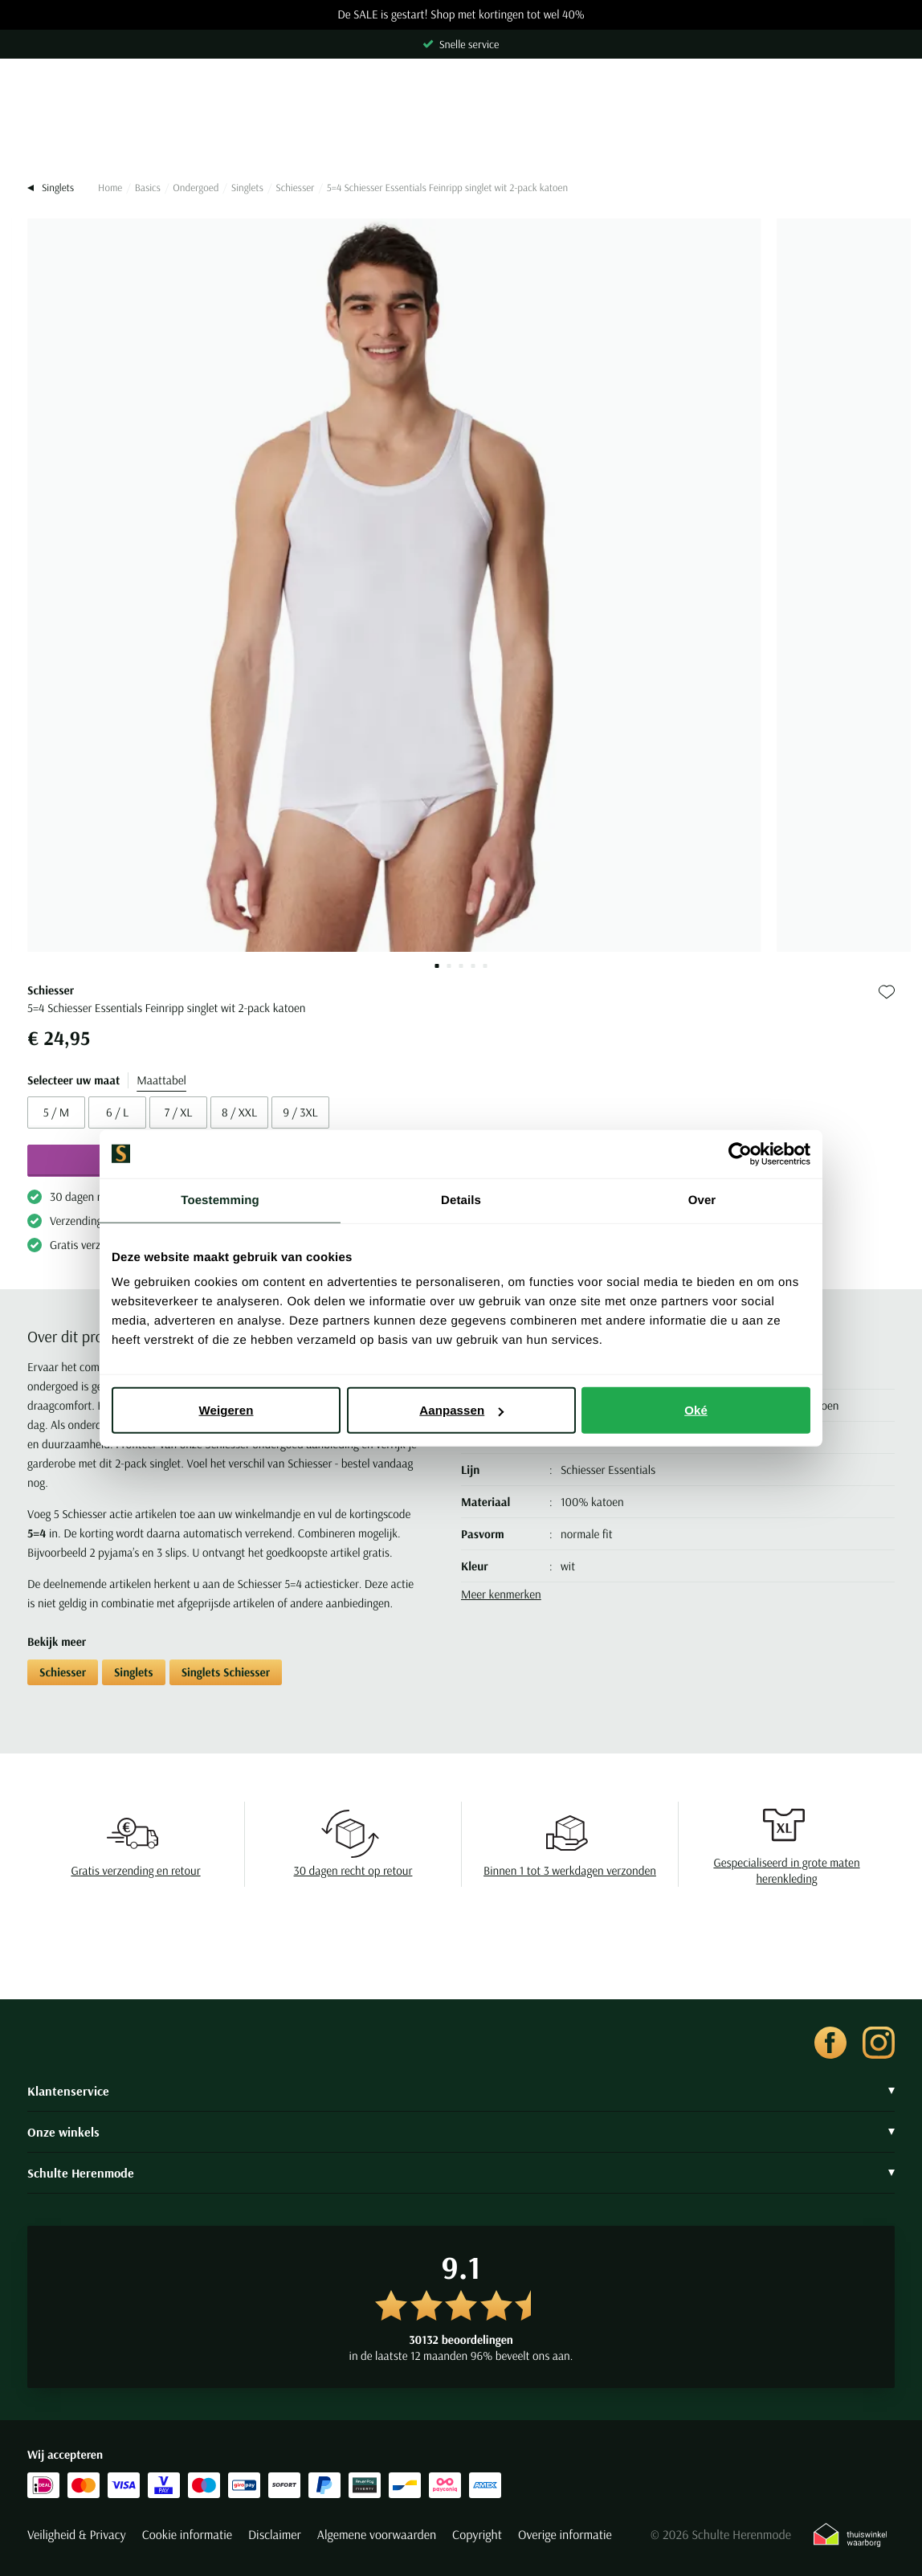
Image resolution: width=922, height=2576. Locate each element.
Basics (148, 188)
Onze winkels (461, 2132)
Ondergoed (195, 188)
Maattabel (161, 1080)
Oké (696, 1410)
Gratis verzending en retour (135, 1870)
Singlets (247, 188)
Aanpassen (461, 1410)
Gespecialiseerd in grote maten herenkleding (786, 1870)
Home (110, 188)
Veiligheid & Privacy (76, 2535)
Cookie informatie (187, 2535)
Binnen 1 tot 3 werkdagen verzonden (569, 1870)
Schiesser (294, 188)
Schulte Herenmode (461, 2173)
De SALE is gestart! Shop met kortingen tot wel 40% (461, 15)
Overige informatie (565, 2535)
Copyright (477, 2535)
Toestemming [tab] (220, 1199)
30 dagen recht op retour (353, 1870)
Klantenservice (461, 2091)
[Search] (461, 129)
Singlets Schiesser (226, 1672)
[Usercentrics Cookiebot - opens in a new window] (740, 1153)
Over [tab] (702, 1199)
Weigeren (225, 1410)
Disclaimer (274, 2535)
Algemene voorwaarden (376, 2535)
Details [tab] (461, 1199)
